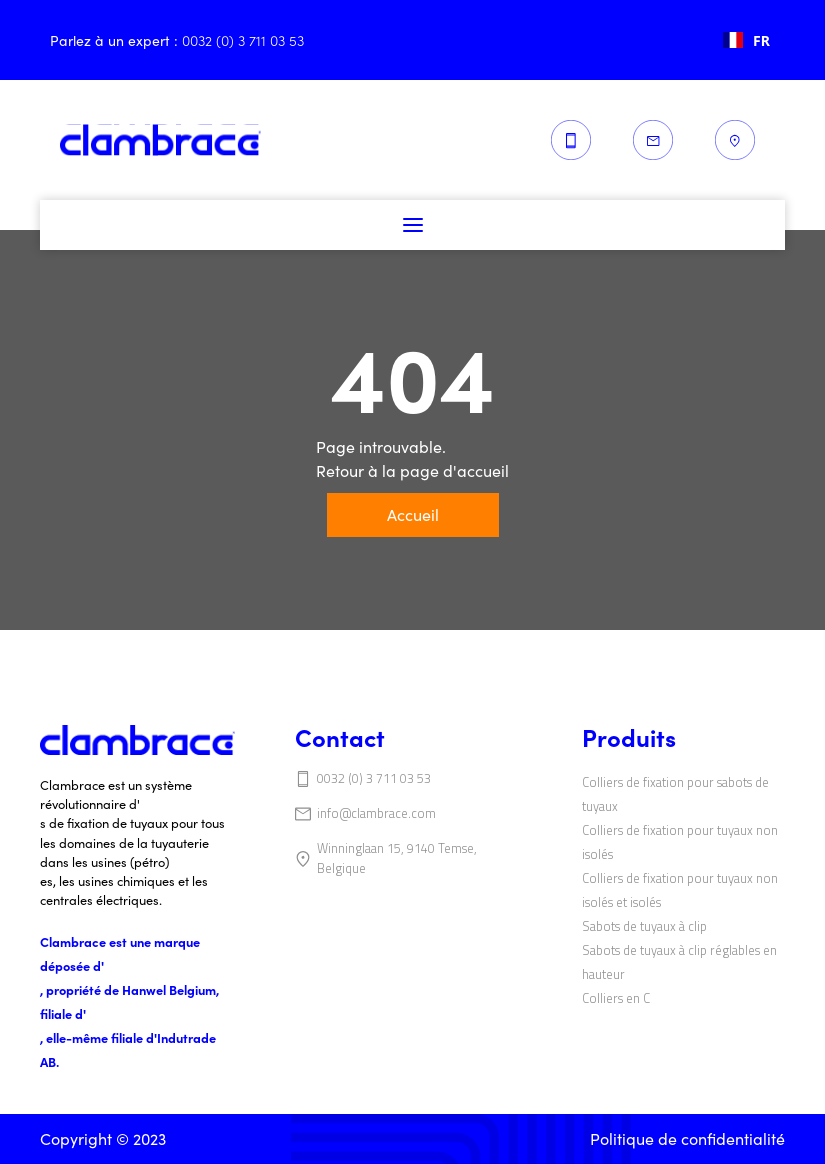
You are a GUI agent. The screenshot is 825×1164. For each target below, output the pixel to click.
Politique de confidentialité (687, 1138)
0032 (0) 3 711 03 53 (374, 778)
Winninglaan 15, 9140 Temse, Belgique (397, 858)
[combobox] (746, 40)
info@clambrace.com (376, 813)
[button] (413, 225)
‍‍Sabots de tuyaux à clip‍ (644, 926)
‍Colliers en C (616, 998)
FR (746, 40)
